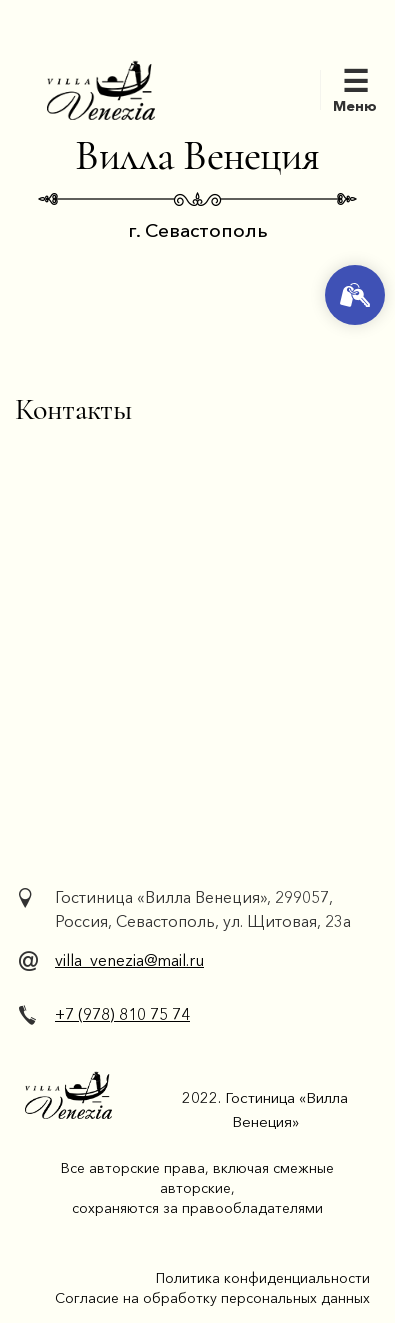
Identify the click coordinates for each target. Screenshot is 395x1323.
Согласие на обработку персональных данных (212, 1298)
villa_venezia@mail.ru (129, 960)
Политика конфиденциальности (263, 1278)
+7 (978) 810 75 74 (122, 1014)
